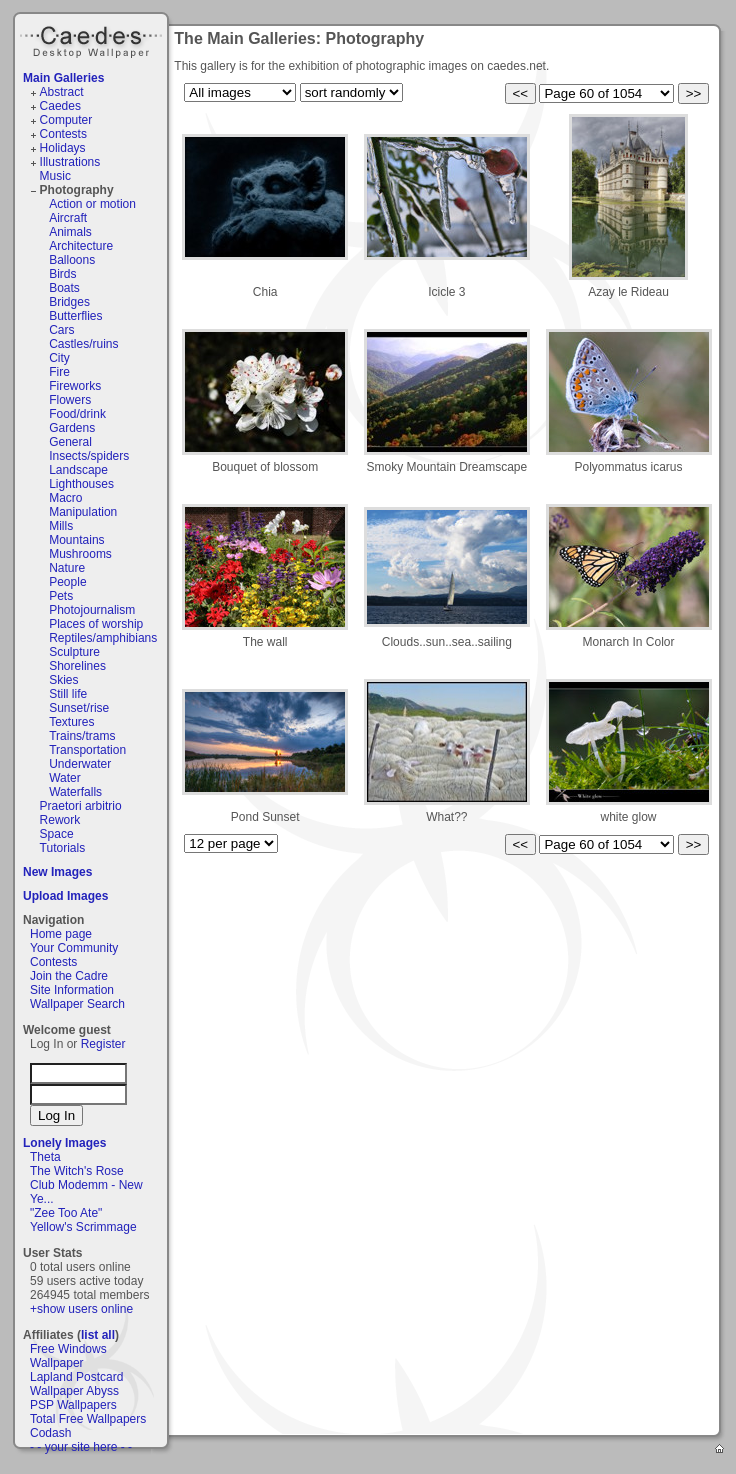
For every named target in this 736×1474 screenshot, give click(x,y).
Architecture (81, 246)
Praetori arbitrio (81, 806)
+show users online (81, 1309)
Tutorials (63, 848)
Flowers (70, 400)
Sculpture (74, 652)
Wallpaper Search (77, 1004)
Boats (64, 288)
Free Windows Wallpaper (68, 1356)
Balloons (72, 260)
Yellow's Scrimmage (83, 1227)
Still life (68, 694)
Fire (59, 372)
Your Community (74, 948)
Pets (61, 596)
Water (65, 778)
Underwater (80, 764)
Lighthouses (81, 484)
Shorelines (77, 666)
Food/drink (77, 414)
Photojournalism (92, 610)
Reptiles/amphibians (103, 638)
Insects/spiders (89, 456)
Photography (77, 190)
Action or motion (92, 204)
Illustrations (70, 162)
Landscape (78, 470)
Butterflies (75, 316)
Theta (45, 1157)
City (59, 358)
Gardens (72, 428)
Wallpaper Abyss (74, 1391)
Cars (61, 330)
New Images (57, 872)
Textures (71, 722)
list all (98, 1335)
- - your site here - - (81, 1447)
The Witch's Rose (77, 1171)
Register (103, 1044)
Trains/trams (82, 736)
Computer (66, 120)
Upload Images (65, 896)
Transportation (87, 750)
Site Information (72, 990)
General (70, 442)
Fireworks (75, 386)
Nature (67, 568)
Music (55, 176)
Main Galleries (63, 78)
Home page (61, 934)
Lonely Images (64, 1143)
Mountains (76, 540)
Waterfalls (75, 792)
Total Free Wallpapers (88, 1419)
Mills (61, 526)
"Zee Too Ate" (66, 1213)
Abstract (62, 92)
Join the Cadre (69, 976)
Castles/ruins (83, 344)
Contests (63, 134)
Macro (65, 498)
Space (57, 834)
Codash (50, 1433)
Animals (70, 232)
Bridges (69, 302)
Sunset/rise (79, 708)
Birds (62, 274)
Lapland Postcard (76, 1377)
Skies (63, 680)
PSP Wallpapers (73, 1405)
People (67, 582)
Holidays (63, 148)
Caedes (93, 39)
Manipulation (83, 512)
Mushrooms (80, 554)
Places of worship (96, 624)
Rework (60, 820)
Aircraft (68, 218)
